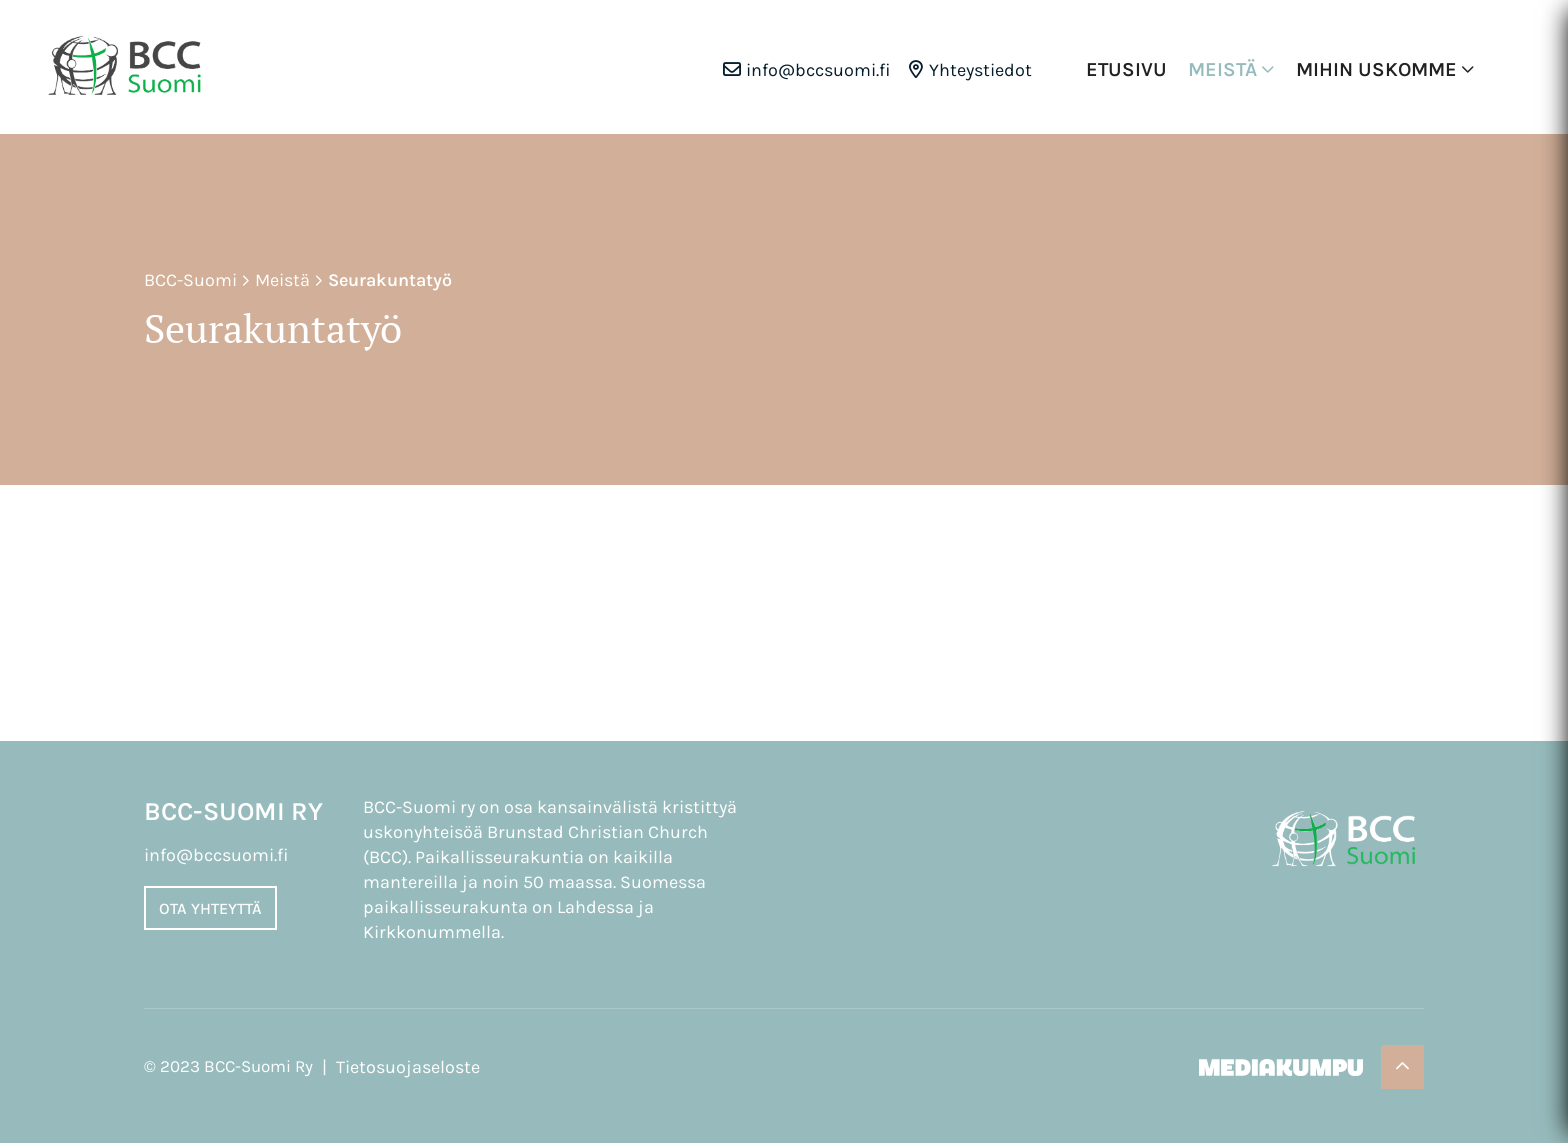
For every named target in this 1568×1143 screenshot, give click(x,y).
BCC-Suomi (190, 280)
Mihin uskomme (1376, 69)
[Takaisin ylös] (1402, 1067)
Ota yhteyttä (210, 908)
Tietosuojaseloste (408, 1067)
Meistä (1222, 69)
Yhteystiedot (980, 70)
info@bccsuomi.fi (818, 70)
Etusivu (1126, 69)
